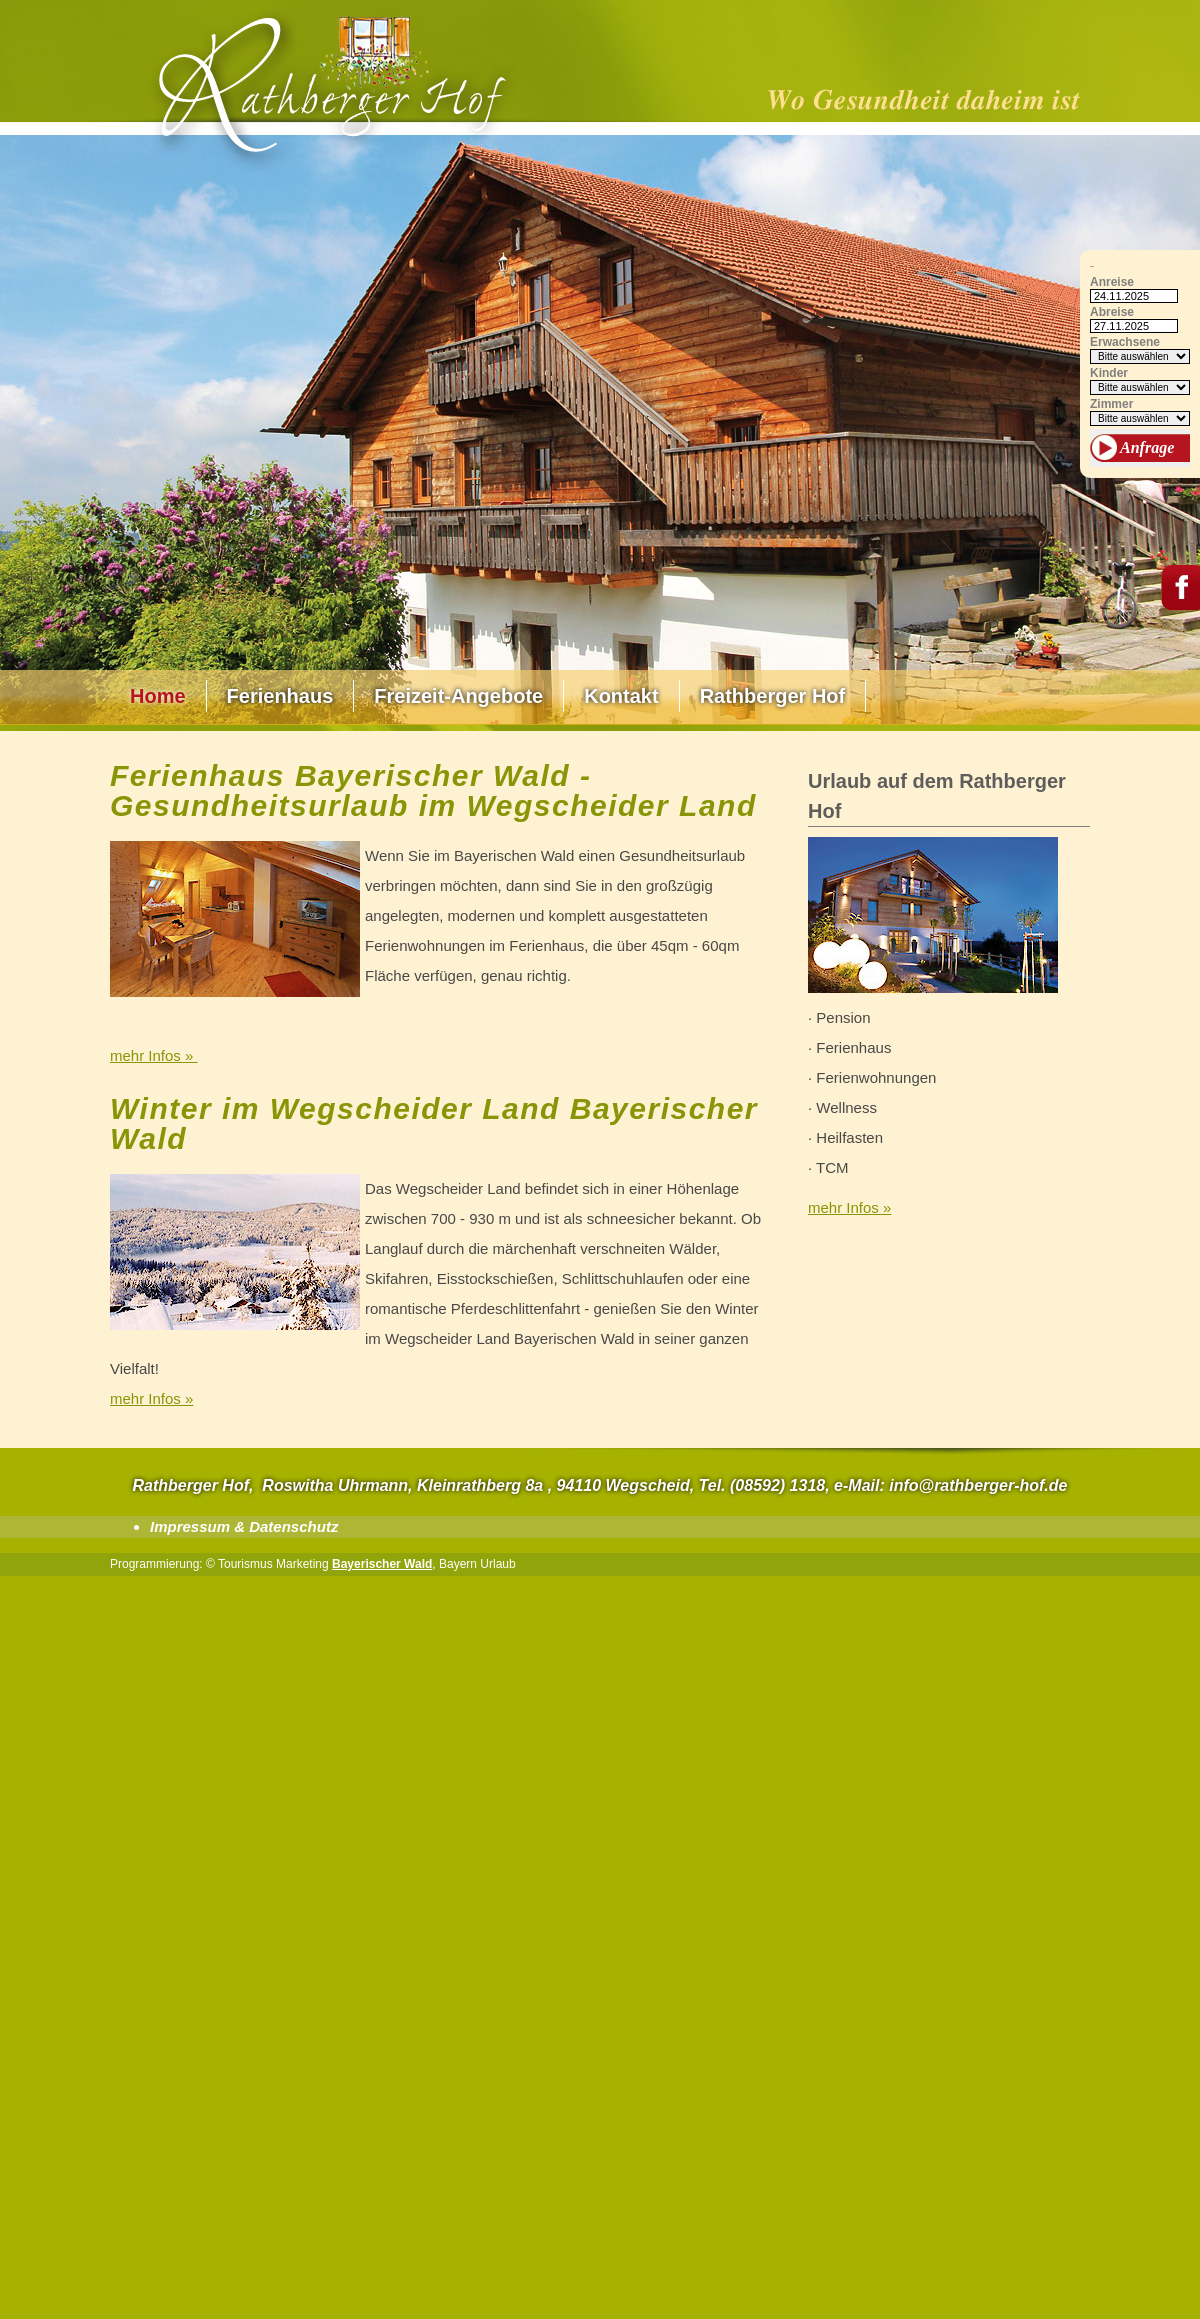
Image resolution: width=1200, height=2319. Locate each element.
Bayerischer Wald (382, 1564)
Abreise (1112, 312)
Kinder (1109, 373)
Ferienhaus (280, 696)
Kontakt (621, 696)
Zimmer (1111, 404)
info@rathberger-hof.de (978, 1485)
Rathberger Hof (773, 696)
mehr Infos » (154, 1055)
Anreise (1112, 282)
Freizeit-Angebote (458, 696)
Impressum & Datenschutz (244, 1526)
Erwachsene (1125, 342)
